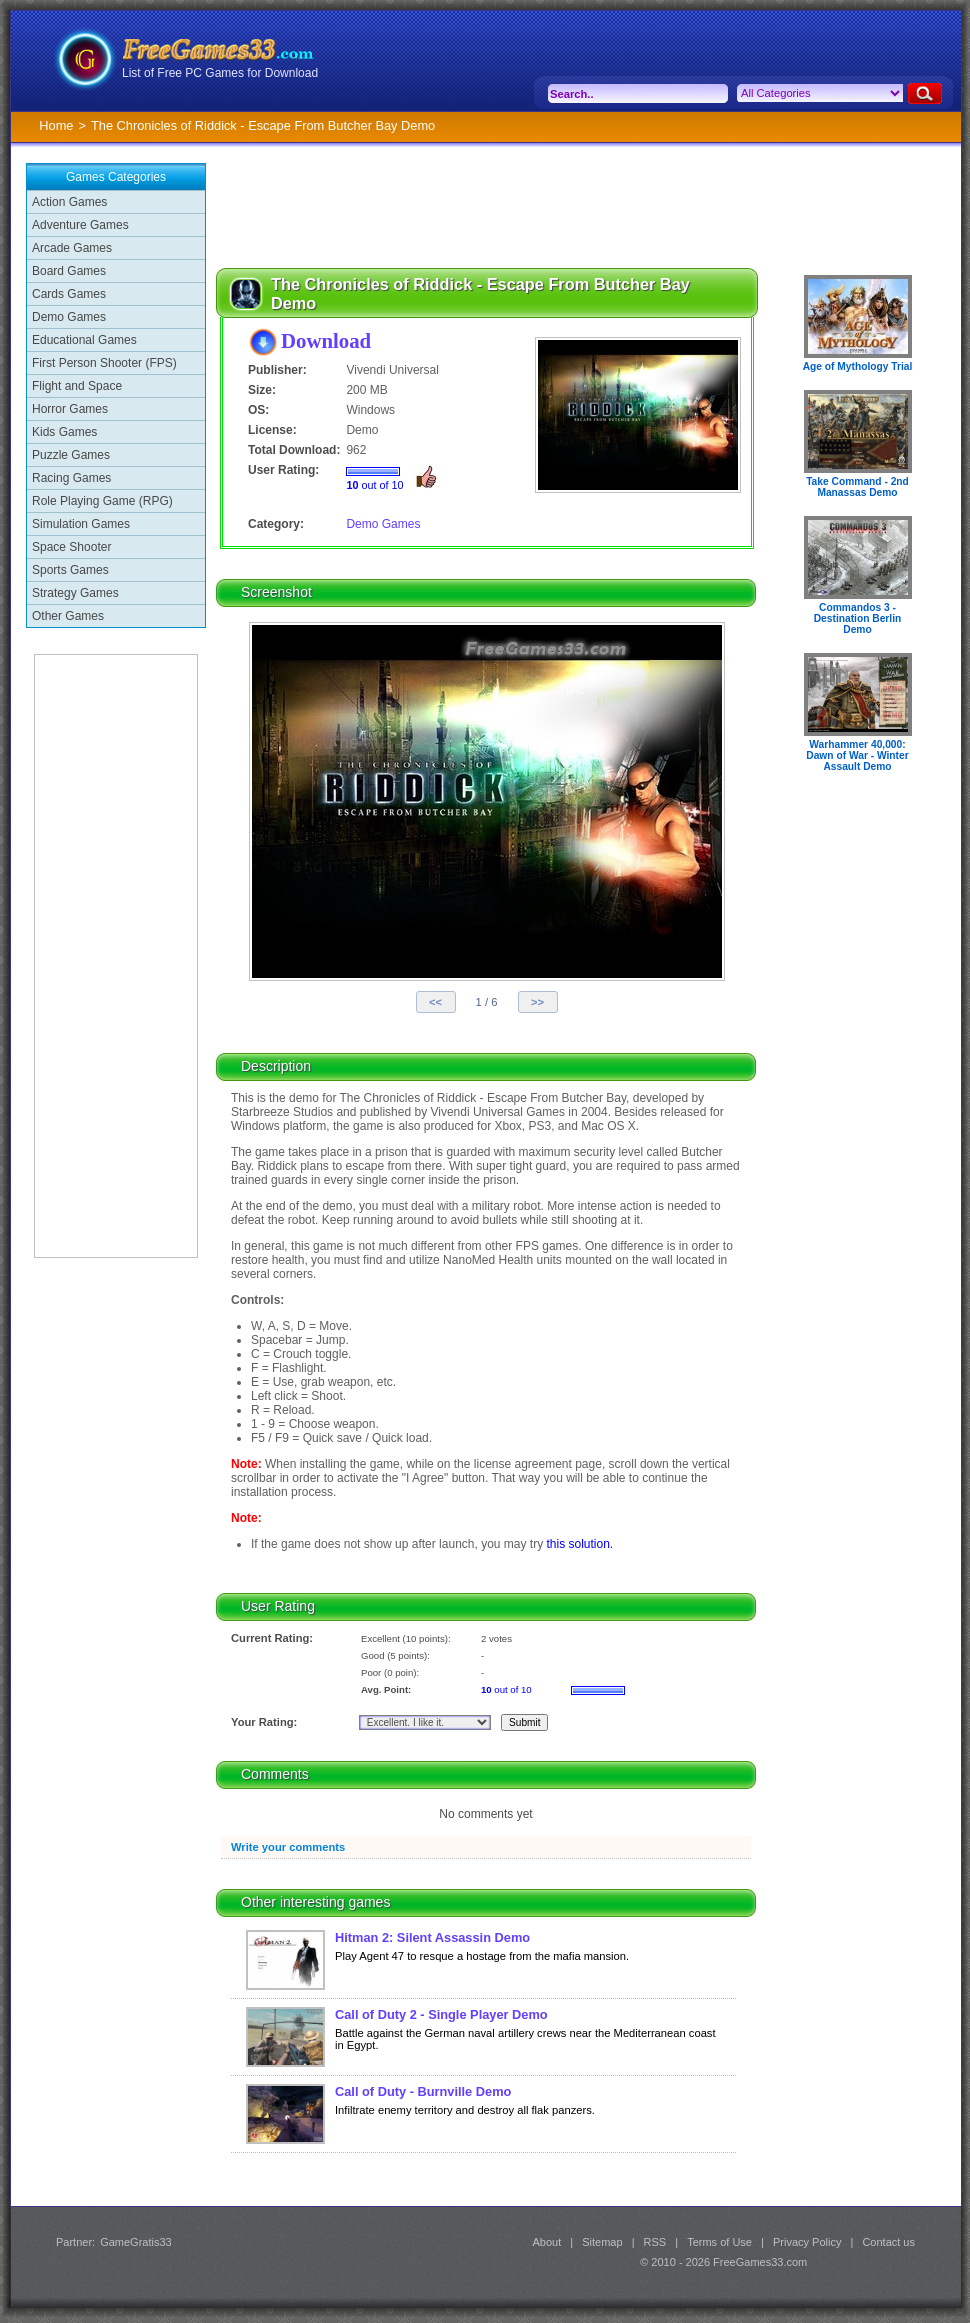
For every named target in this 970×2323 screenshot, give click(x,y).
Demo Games (69, 317)
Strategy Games (75, 593)
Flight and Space (77, 386)
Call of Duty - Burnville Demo (423, 2091)
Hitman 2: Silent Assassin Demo (432, 1937)
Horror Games (70, 409)
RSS (655, 2242)
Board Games (69, 271)
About (546, 2242)
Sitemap (602, 2242)
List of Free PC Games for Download (220, 73)
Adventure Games (80, 225)
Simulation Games (81, 524)
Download (326, 340)
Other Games (68, 616)
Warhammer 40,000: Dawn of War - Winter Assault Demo (857, 755)
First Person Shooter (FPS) (104, 363)
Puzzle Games (71, 455)
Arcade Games (72, 248)
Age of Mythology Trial (858, 366)
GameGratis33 (136, 2242)
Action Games (69, 202)
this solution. (580, 1544)
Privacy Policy (807, 2242)
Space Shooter (71, 547)
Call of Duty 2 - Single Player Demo (441, 2014)
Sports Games (70, 570)
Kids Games (64, 432)
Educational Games (84, 340)
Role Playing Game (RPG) (102, 501)
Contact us (888, 2242)
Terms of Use (719, 2242)
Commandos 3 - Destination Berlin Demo (858, 618)
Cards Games (69, 294)
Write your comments (288, 1847)
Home (56, 125)
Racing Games (71, 478)
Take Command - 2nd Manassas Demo (857, 487)
